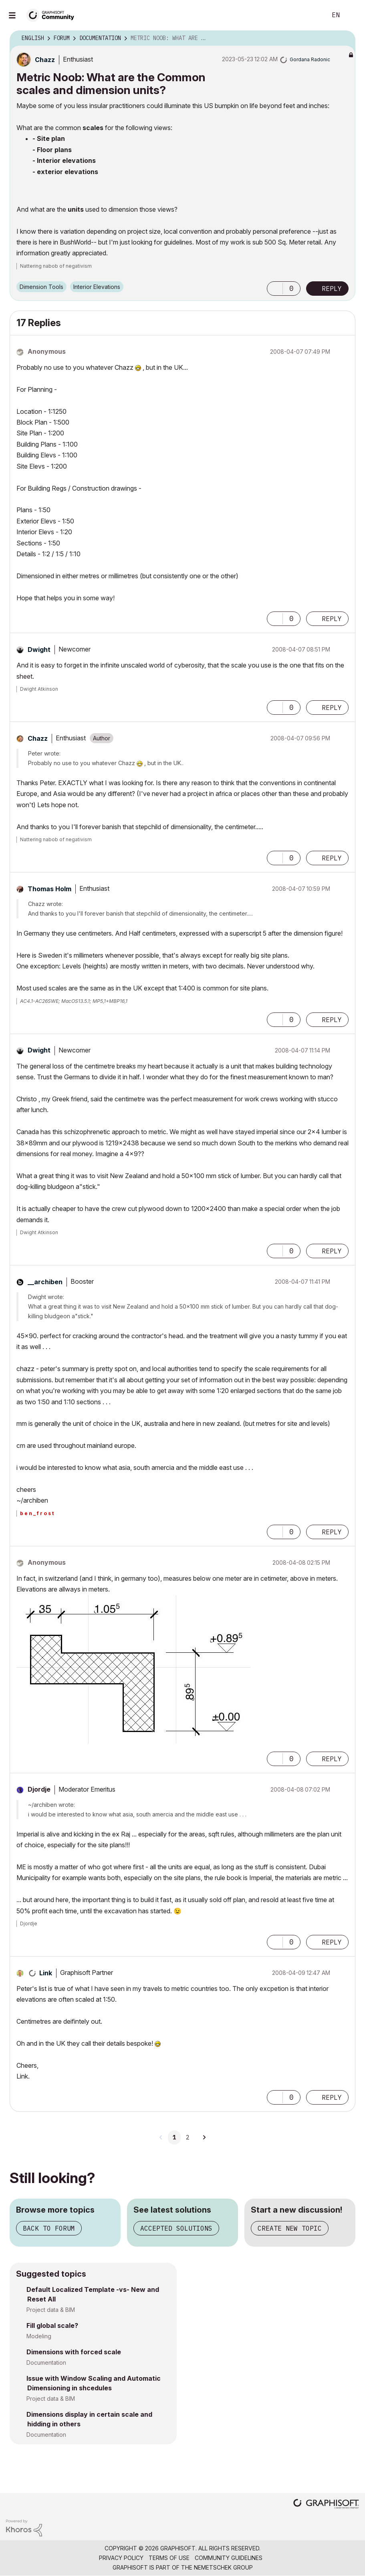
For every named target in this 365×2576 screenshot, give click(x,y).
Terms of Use (169, 2557)
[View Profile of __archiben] (45, 1282)
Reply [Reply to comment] (332, 619)
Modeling (38, 2336)
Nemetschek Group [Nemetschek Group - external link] (223, 2567)
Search (311, 15)
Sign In (352, 15)
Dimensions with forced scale (73, 2352)
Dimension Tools (41, 286)
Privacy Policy (121, 2557)
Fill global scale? (52, 2325)
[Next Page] (204, 2137)
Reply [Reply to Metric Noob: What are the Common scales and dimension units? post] (332, 289)
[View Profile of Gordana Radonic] (310, 59)
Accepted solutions (176, 2228)
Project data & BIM (50, 2309)
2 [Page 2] (187, 2137)
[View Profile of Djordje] (39, 1789)
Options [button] (344, 38)
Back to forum (49, 2228)
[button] (274, 288)
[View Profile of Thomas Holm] (49, 889)
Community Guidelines (228, 2557)
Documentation (46, 2362)
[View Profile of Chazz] (45, 60)
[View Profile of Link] (45, 1973)
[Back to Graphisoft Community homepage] (53, 14)
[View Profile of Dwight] (39, 650)
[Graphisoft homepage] (326, 2505)
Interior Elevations (96, 286)
